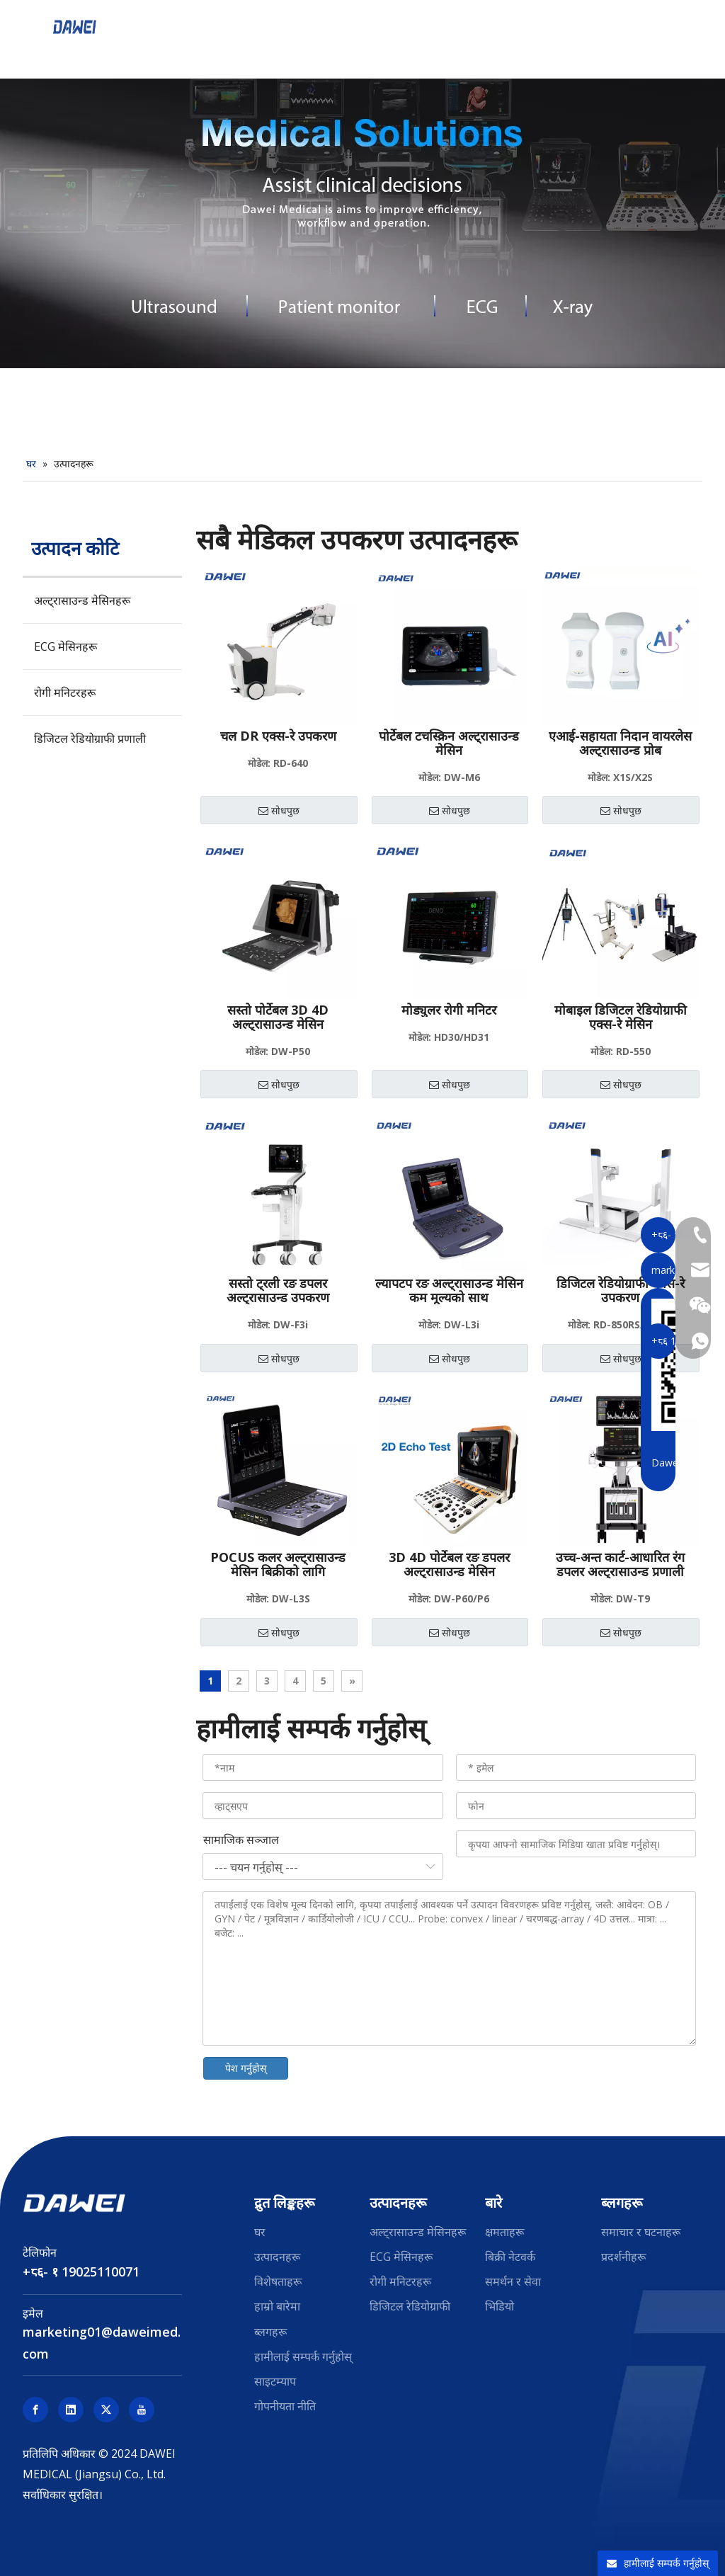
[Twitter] (106, 2409)
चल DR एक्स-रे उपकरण (278, 736)
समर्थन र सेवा (513, 2281)
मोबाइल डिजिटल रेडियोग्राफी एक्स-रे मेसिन (620, 1017)
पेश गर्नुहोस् (245, 2068)
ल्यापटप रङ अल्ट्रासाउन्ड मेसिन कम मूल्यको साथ (449, 1290)
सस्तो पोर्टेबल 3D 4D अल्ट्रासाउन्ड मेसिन (278, 1017)
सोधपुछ (278, 811)
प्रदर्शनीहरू (623, 2256)
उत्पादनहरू (277, 2256)
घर (260, 2232)
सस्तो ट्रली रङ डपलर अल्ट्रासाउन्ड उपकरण (278, 1290)
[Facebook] (35, 2409)
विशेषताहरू (278, 2281)
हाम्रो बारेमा (277, 2306)
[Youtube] (141, 2409)
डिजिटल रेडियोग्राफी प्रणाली (90, 738)
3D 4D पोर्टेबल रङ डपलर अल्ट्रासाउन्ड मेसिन (449, 1564)
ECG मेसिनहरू (65, 646)
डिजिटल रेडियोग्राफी (410, 2306)
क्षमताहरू (504, 2232)
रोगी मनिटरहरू (65, 692)
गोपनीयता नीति (285, 2406)
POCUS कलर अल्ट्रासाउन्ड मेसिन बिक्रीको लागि (278, 1564)
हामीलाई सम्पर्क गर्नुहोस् (303, 2356)
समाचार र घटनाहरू (640, 2232)
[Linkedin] (71, 2409)
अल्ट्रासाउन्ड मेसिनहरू (82, 600)
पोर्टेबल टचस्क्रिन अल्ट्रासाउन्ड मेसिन (449, 743)
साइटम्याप (275, 2381)
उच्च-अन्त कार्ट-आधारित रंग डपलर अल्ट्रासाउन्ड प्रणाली (620, 1564)
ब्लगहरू (270, 2332)
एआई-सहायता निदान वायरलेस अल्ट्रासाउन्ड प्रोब (620, 743)
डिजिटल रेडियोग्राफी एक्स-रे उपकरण (620, 1290)
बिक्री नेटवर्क (510, 2256)
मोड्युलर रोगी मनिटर (448, 1010)
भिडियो (499, 2306)
